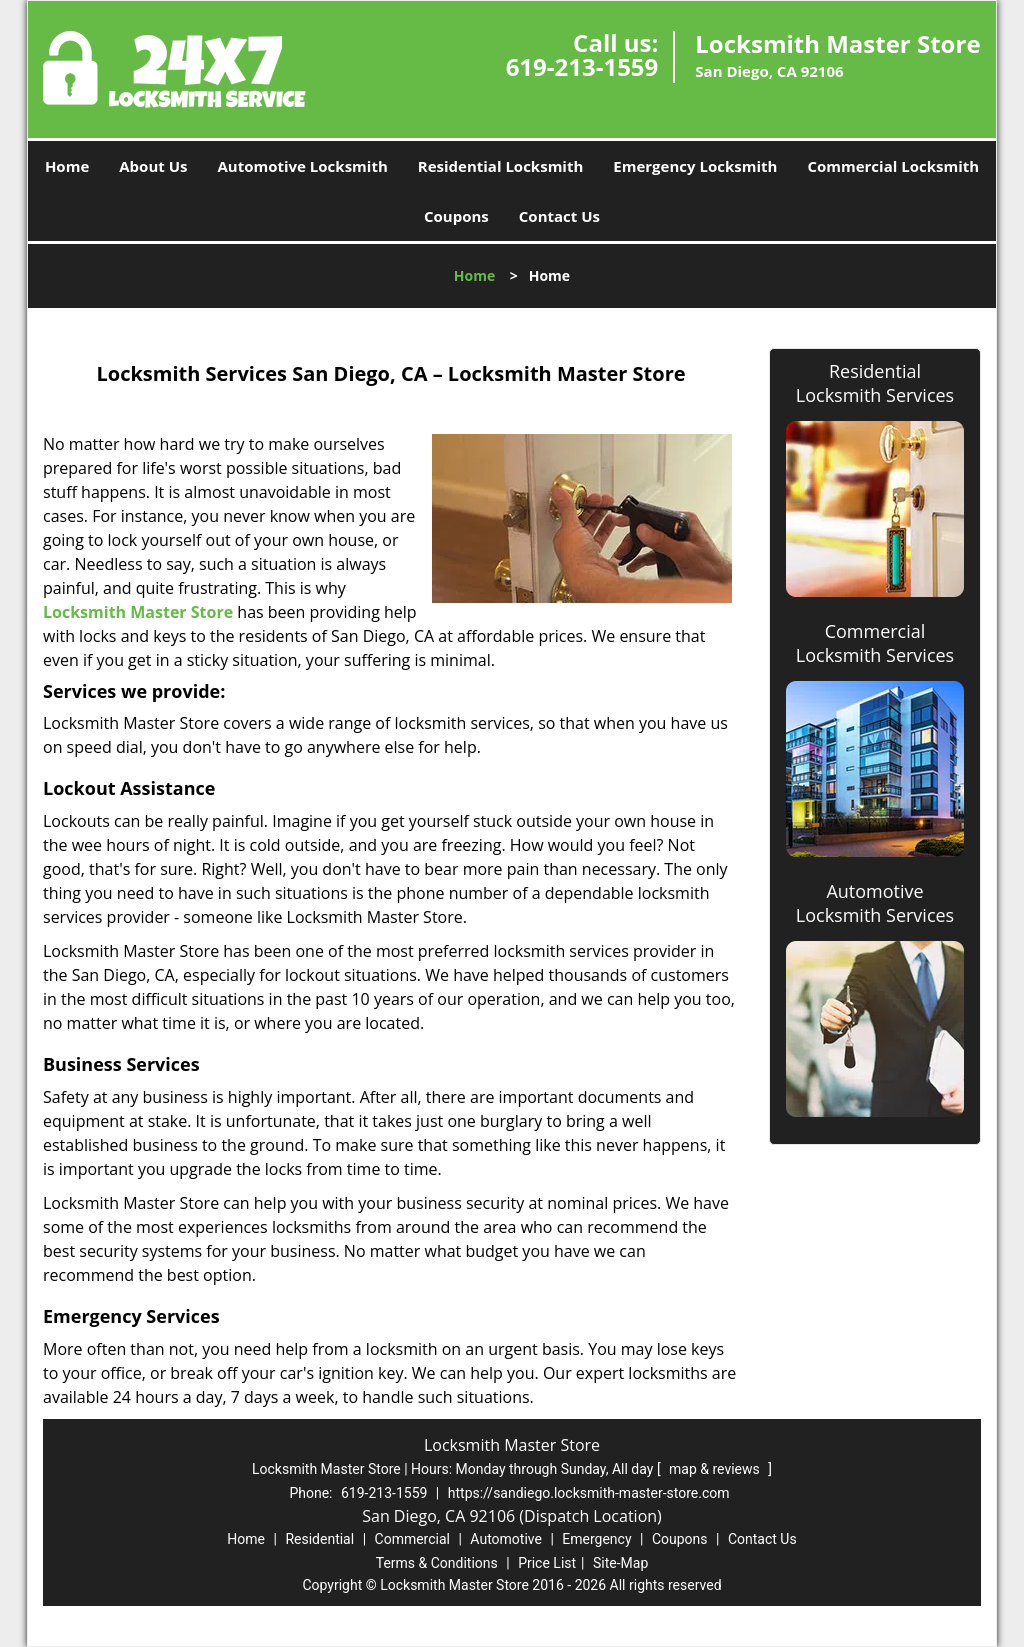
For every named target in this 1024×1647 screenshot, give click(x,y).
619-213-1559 (582, 66)
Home (67, 166)
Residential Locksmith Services (875, 383)
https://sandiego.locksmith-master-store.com (589, 1493)
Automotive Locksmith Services (875, 903)
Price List (547, 1563)
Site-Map (620, 1563)
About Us (153, 166)
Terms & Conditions (437, 1563)
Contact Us (559, 216)
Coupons (456, 216)
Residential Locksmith (501, 166)
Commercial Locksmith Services (875, 643)
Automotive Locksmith (302, 166)
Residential (319, 1539)
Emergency (596, 1539)
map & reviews (716, 1469)
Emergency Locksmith (695, 166)
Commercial (412, 1539)
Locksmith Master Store (138, 612)
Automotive (506, 1539)
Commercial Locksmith (893, 166)
